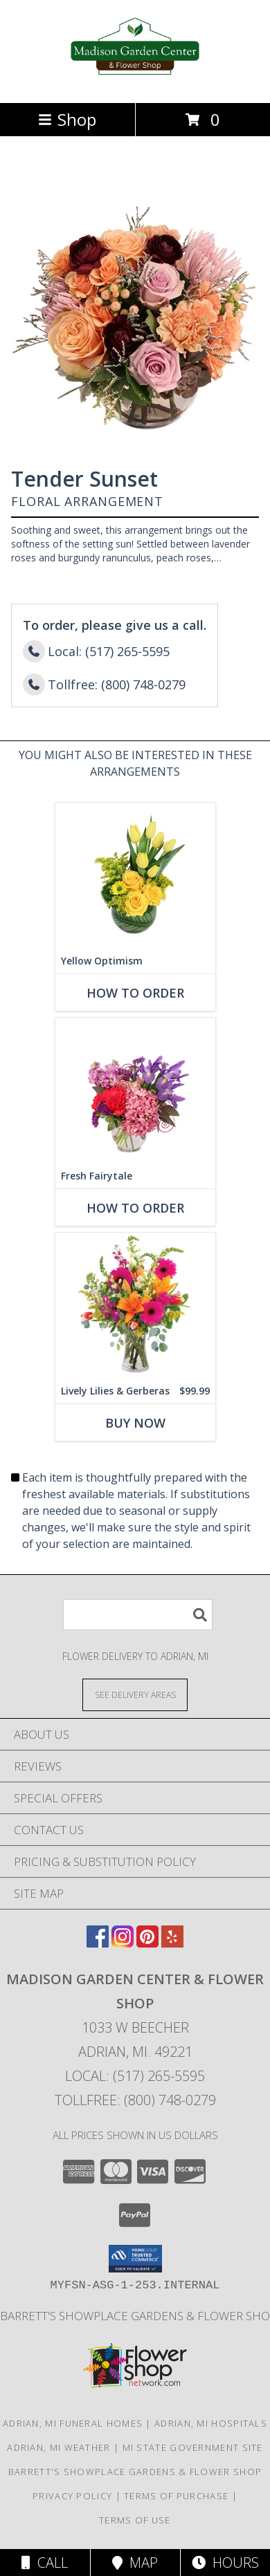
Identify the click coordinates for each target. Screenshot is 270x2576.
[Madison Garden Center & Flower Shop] (135, 82)
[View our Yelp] (172, 1943)
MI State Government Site (193, 2447)
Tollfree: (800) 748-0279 (135, 2100)
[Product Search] (138, 1614)
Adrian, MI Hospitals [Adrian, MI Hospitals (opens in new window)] (210, 2423)
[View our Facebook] (98, 1943)
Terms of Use (135, 2520)
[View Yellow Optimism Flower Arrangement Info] (135, 876)
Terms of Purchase (176, 2496)
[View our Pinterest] (147, 1943)
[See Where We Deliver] (135, 1694)
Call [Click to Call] (44, 2562)
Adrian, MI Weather (58, 2447)
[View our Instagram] (122, 1943)
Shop (67, 119)
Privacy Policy (72, 2496)
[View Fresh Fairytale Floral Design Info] (135, 1091)
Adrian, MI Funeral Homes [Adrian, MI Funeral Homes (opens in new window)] (73, 2423)
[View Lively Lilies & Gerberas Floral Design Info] (135, 1306)
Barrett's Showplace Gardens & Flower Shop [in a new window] (135, 2471)
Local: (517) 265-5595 (135, 2075)
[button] (135, 2258)
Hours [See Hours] (225, 2562)
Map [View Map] (135, 2562)
